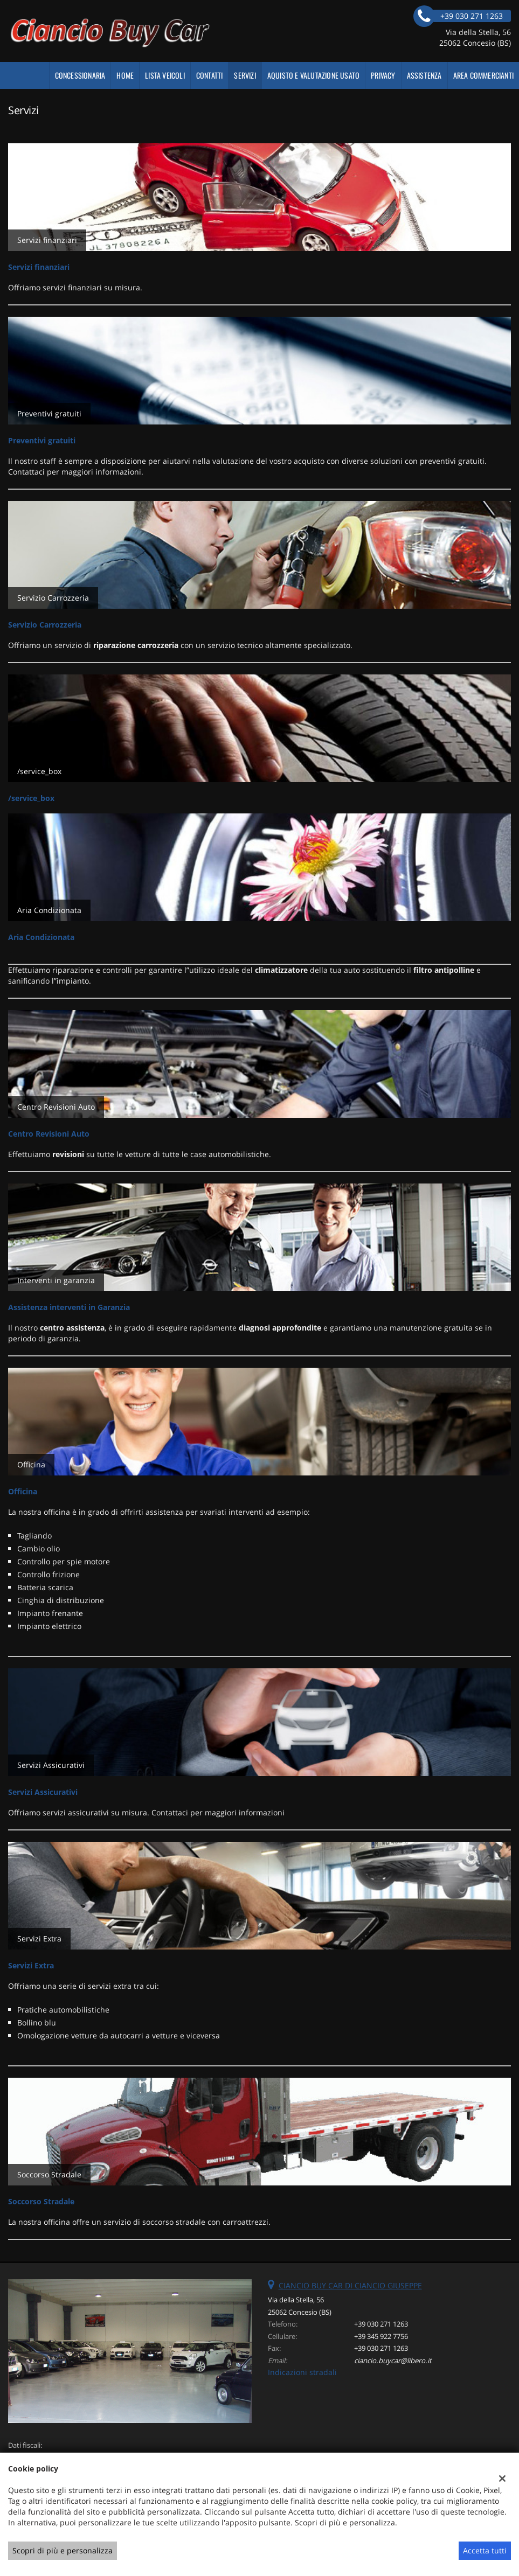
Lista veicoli (165, 75)
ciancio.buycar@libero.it (393, 2360)
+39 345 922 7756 (381, 2336)
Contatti (209, 75)
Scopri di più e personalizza (62, 2550)
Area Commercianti (483, 75)
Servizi (244, 75)
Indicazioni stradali (302, 2372)
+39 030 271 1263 (381, 2324)
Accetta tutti (485, 2550)
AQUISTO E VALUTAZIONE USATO (313, 75)
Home (125, 75)
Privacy (383, 75)
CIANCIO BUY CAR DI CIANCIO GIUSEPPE (350, 2285)
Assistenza (424, 75)
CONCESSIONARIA (80, 75)
